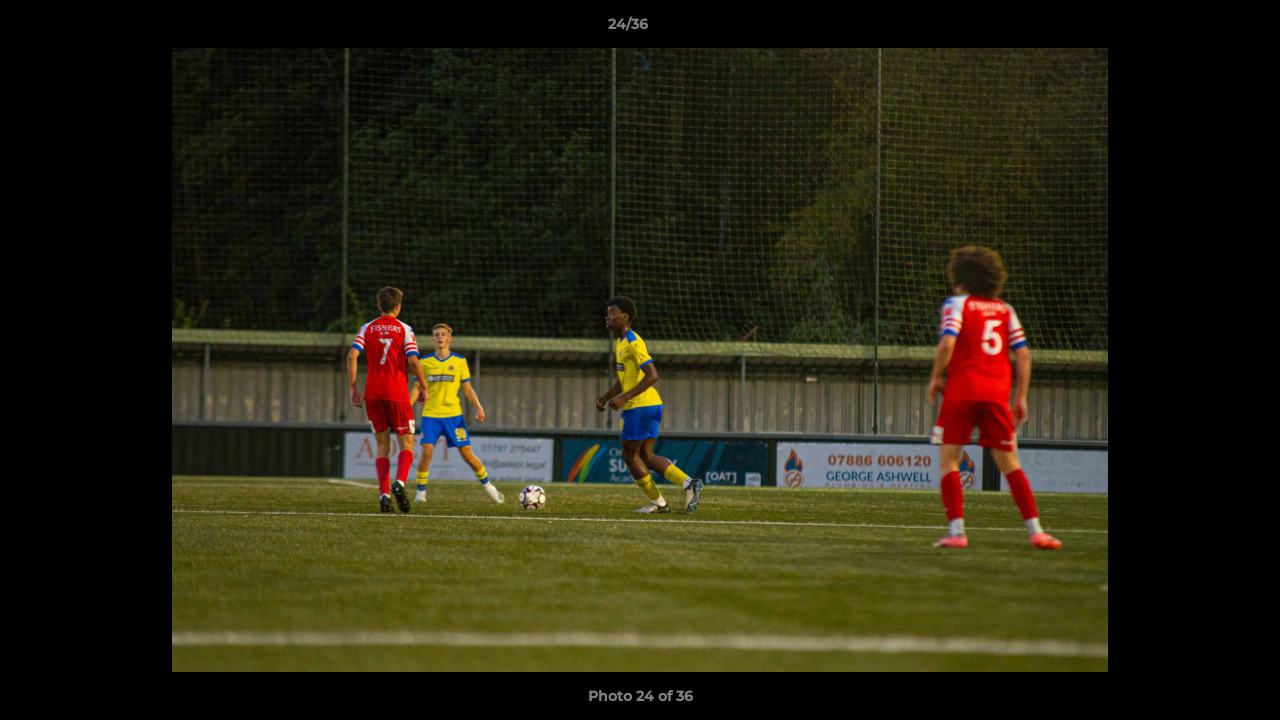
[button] (1196, 29)
